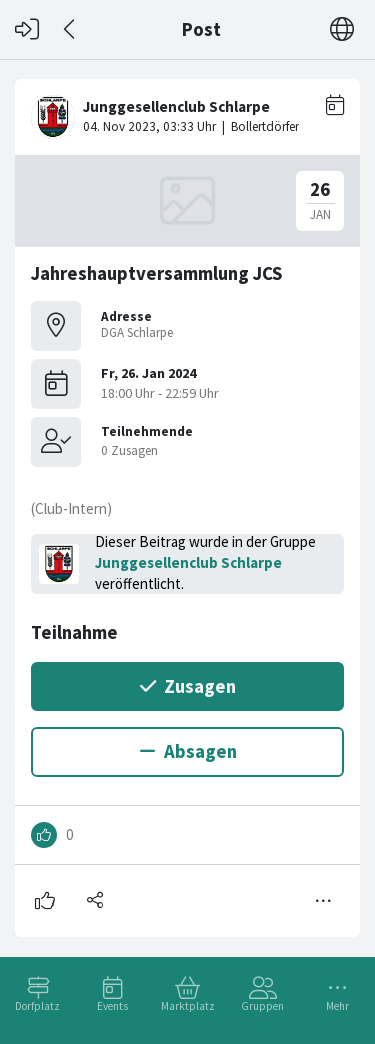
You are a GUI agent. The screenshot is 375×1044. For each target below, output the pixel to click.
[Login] (27, 29)
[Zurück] (70, 29)
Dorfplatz (37, 1006)
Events (112, 1006)
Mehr (337, 1006)
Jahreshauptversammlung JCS (156, 273)
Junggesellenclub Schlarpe (188, 562)
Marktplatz (188, 1006)
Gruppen (262, 1006)
